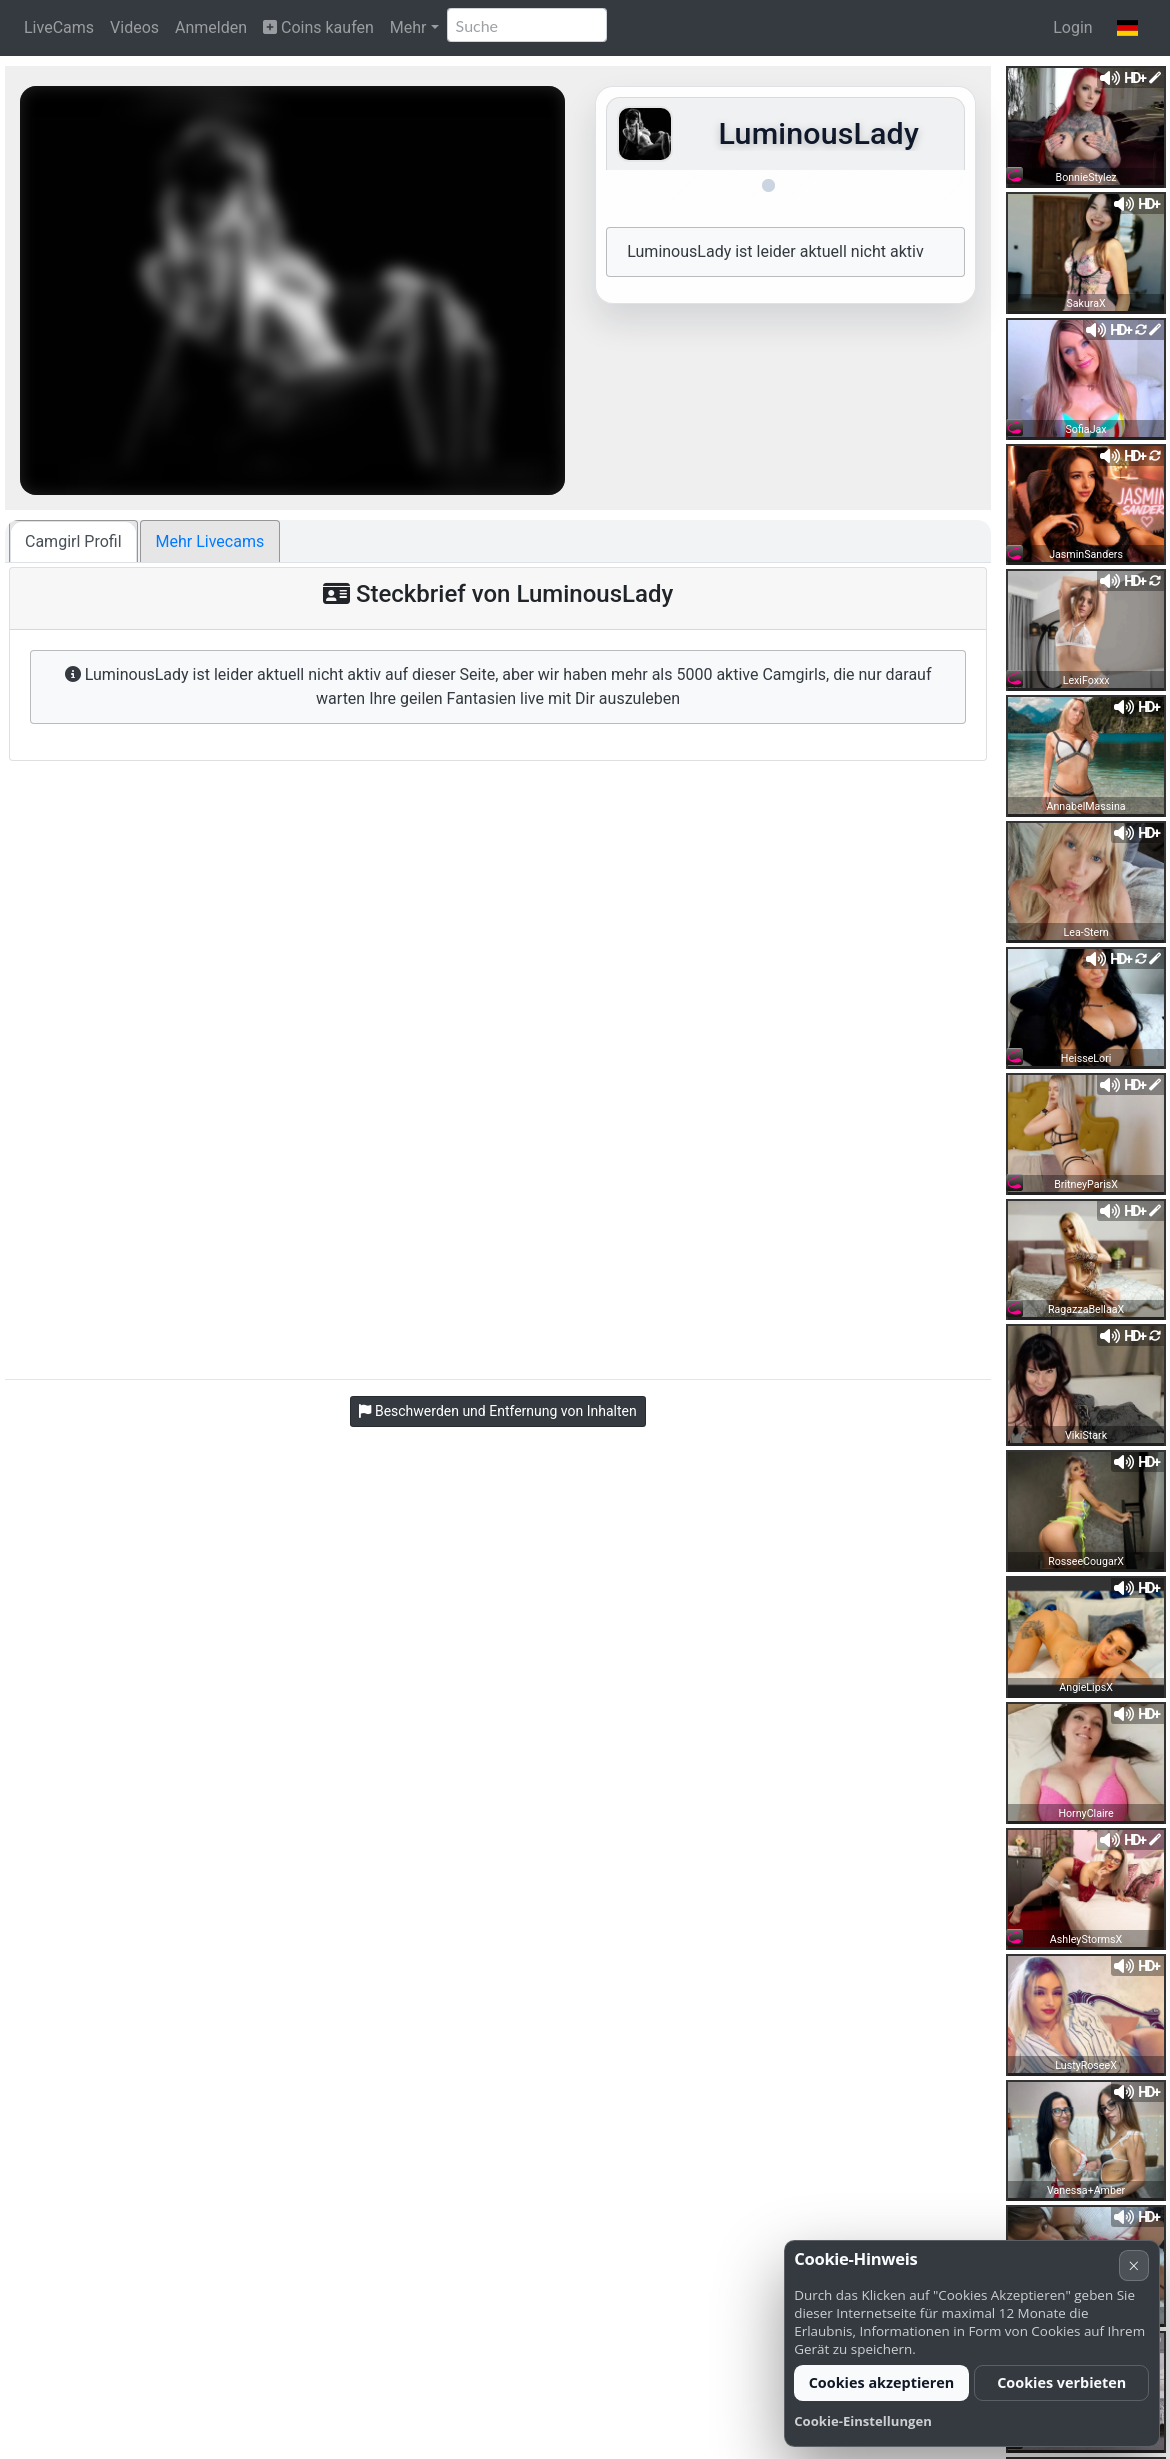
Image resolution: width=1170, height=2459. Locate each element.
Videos (134, 27)
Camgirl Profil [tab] (73, 541)
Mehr (408, 27)
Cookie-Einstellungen (863, 2421)
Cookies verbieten (1061, 2382)
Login (1072, 27)
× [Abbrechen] (1133, 2265)
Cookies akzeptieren (882, 2382)
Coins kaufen (318, 27)
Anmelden (211, 27)
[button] (1127, 28)
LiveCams (59, 27)
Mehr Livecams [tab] (210, 541)
